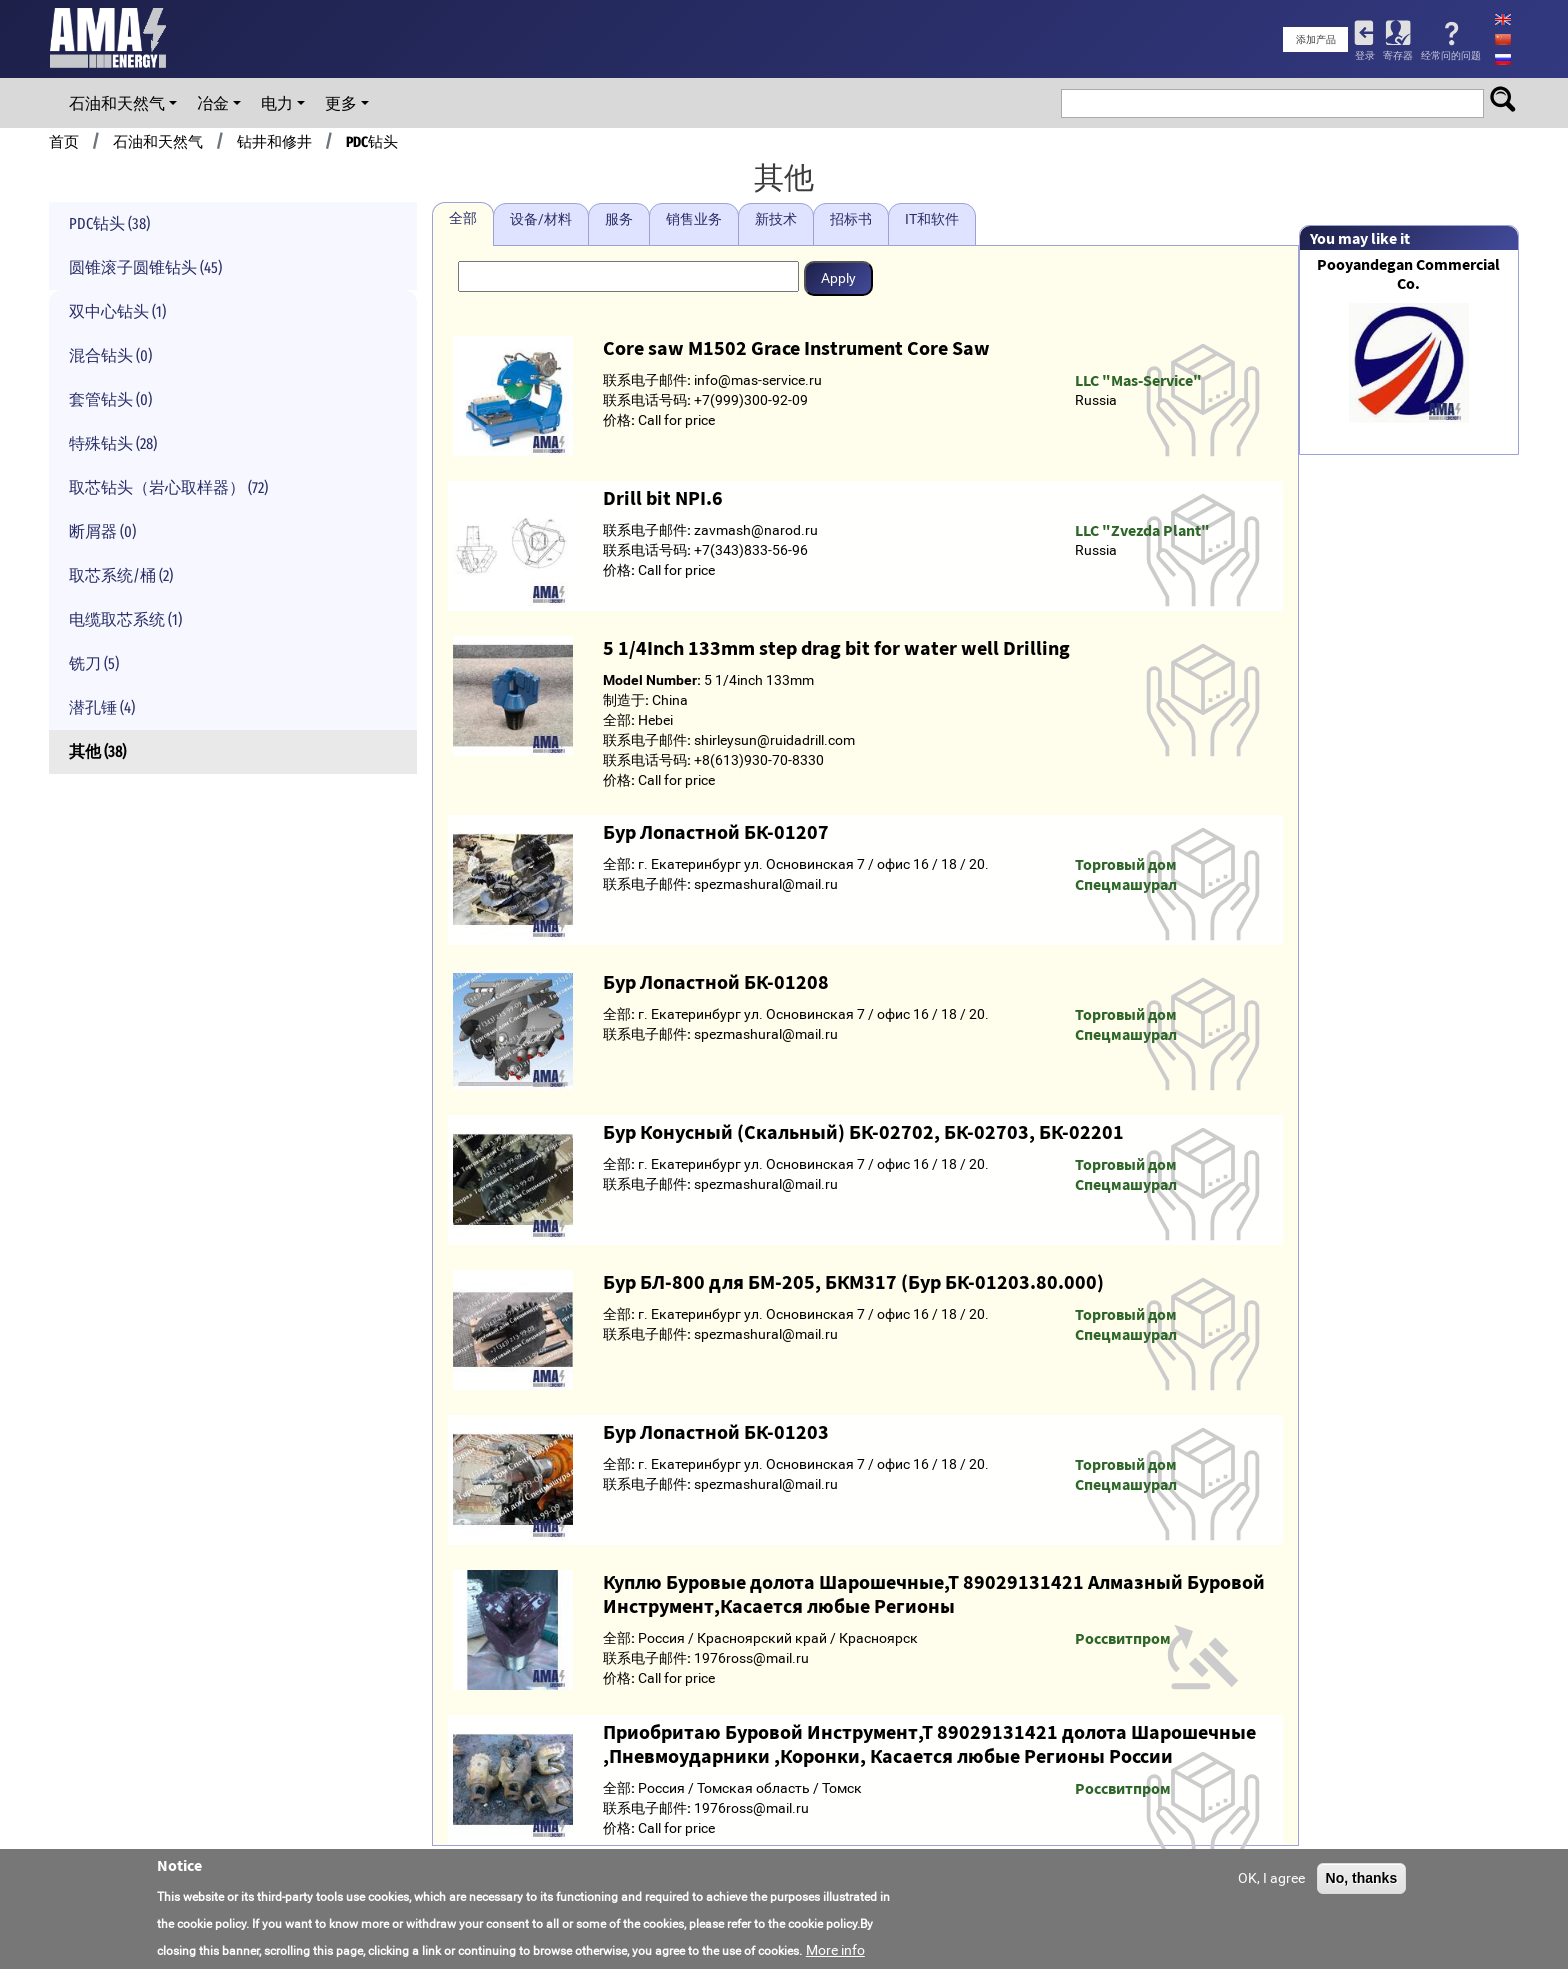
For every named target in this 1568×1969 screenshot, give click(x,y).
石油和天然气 (117, 103)
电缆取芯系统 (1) (125, 619)
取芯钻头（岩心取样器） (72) (168, 487)
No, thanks (1362, 1878)
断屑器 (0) (102, 531)
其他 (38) (97, 751)
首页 (64, 142)
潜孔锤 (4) (102, 707)
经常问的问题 (1451, 55)
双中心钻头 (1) (117, 311)
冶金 (213, 103)
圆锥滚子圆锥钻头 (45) (145, 267)
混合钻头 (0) (110, 355)
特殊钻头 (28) (113, 443)
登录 (1365, 55)
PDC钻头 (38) (109, 223)
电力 (277, 103)
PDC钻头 (372, 142)
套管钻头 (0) (110, 399)
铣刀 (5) (94, 663)
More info (835, 1950)
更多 (341, 103)
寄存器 (1398, 55)
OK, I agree (1271, 1878)
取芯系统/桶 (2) (121, 575)
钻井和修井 (274, 142)
